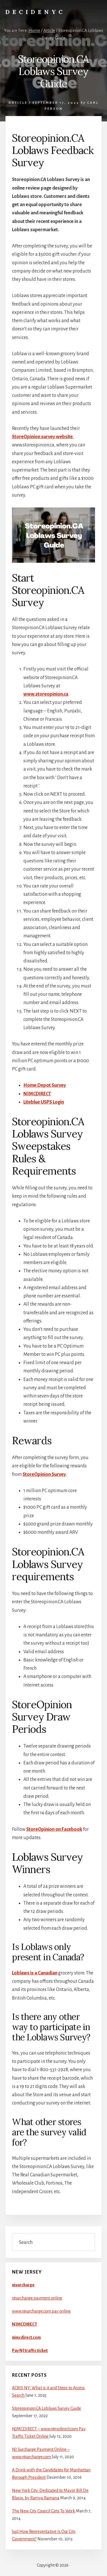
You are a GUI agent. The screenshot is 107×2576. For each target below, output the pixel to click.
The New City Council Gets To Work (43, 2511)
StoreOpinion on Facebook (54, 1829)
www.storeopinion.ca (45, 694)
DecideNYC (35, 11)
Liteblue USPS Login (43, 1102)
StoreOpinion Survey (44, 1474)
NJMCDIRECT (37, 1093)
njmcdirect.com (26, 2337)
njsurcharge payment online (37, 2298)
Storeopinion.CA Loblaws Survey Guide (46, 2408)
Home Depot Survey (44, 1085)
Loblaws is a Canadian (34, 1973)
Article (18, 103)
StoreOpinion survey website (42, 436)
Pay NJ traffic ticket (30, 2350)
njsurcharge (23, 2285)
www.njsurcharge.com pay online (41, 2311)
